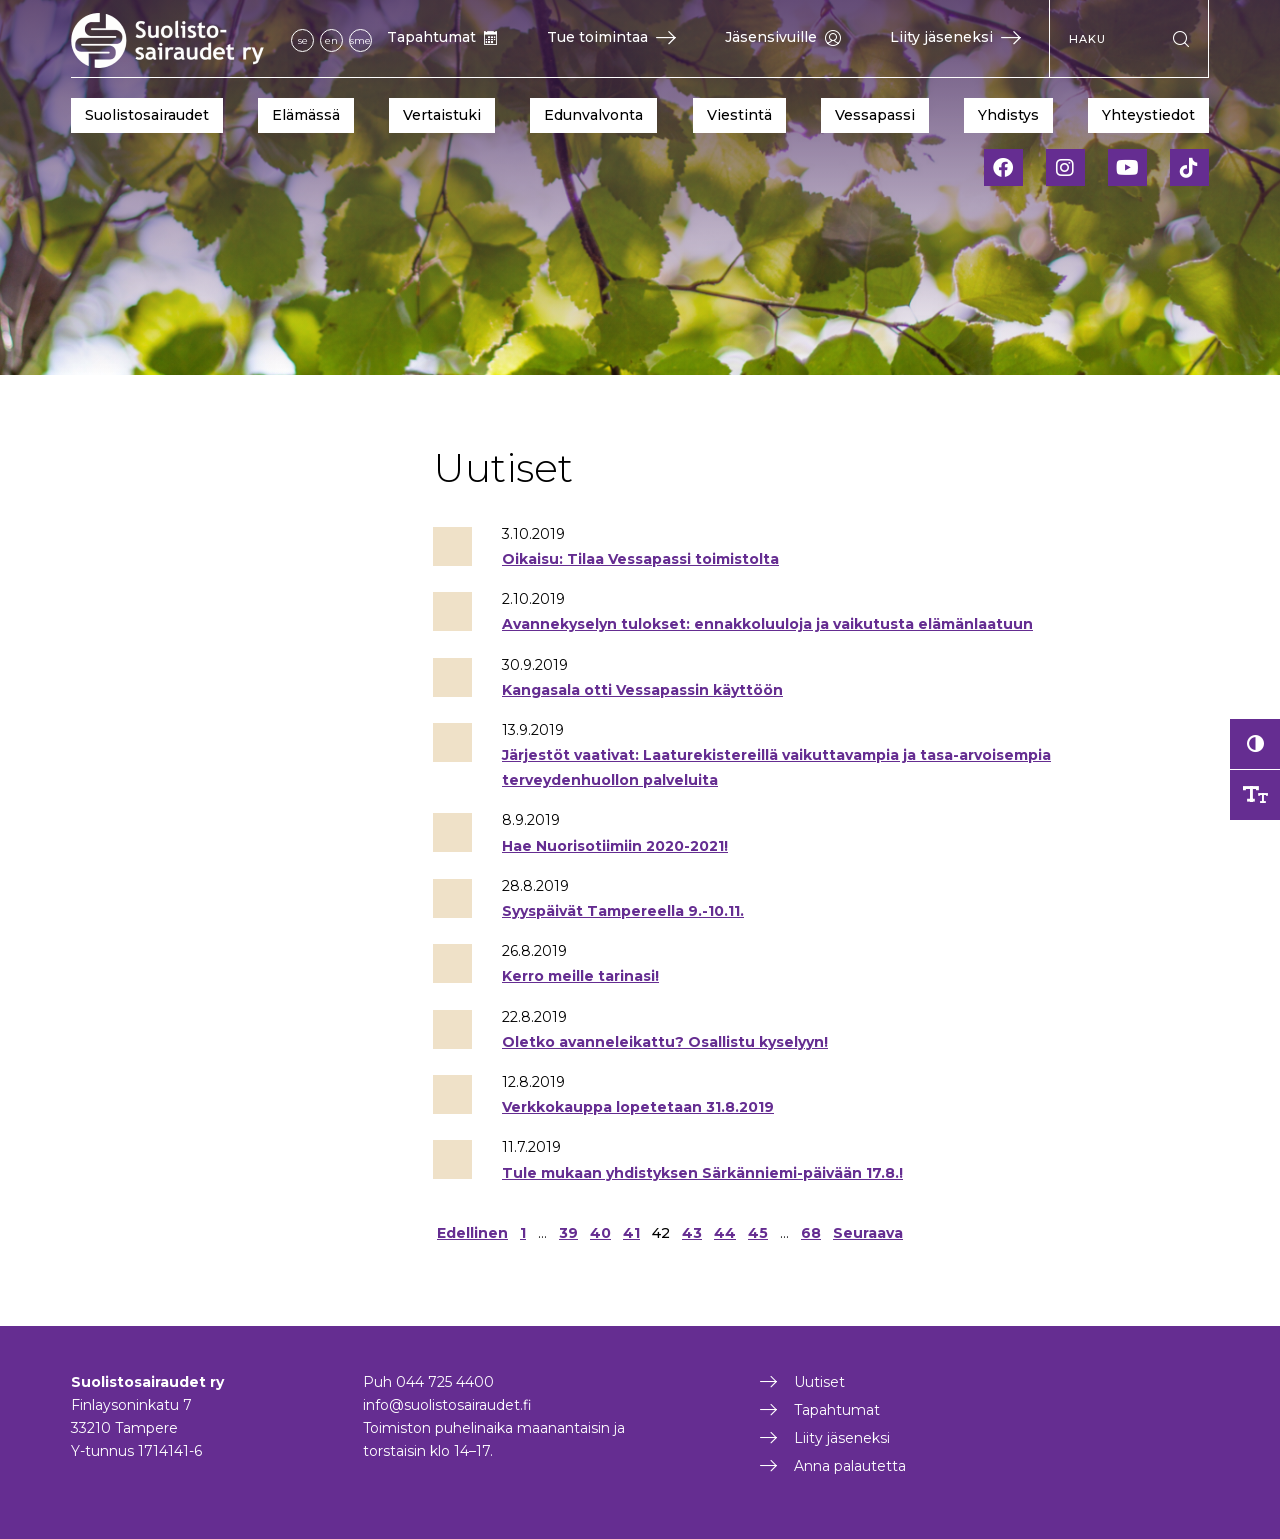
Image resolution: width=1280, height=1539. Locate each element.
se (303, 40)
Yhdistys (1008, 115)
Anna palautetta (850, 1466)
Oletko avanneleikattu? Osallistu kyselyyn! (665, 1042)
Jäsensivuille (783, 37)
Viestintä (739, 115)
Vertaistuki (442, 115)
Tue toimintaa (611, 37)
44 (725, 1233)
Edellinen (472, 1233)
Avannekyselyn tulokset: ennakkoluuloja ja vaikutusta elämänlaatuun (767, 624)
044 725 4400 (445, 1382)
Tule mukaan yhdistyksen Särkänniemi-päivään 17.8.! (702, 1173)
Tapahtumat (442, 37)
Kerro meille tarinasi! (580, 976)
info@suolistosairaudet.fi (447, 1405)
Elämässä (306, 115)
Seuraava (868, 1233)
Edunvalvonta (593, 115)
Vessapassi (875, 115)
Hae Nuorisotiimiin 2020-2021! (615, 846)
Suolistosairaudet (147, 115)
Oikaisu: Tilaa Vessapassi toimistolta (640, 559)
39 (568, 1233)
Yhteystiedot (1148, 115)
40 (600, 1233)
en (331, 40)
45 (758, 1233)
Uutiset (819, 1382)
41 (631, 1233)
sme (360, 40)
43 (692, 1233)
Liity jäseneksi (955, 37)
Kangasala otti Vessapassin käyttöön (642, 690)
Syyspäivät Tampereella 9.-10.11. (623, 911)
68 (811, 1233)
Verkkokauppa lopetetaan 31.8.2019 (638, 1107)
